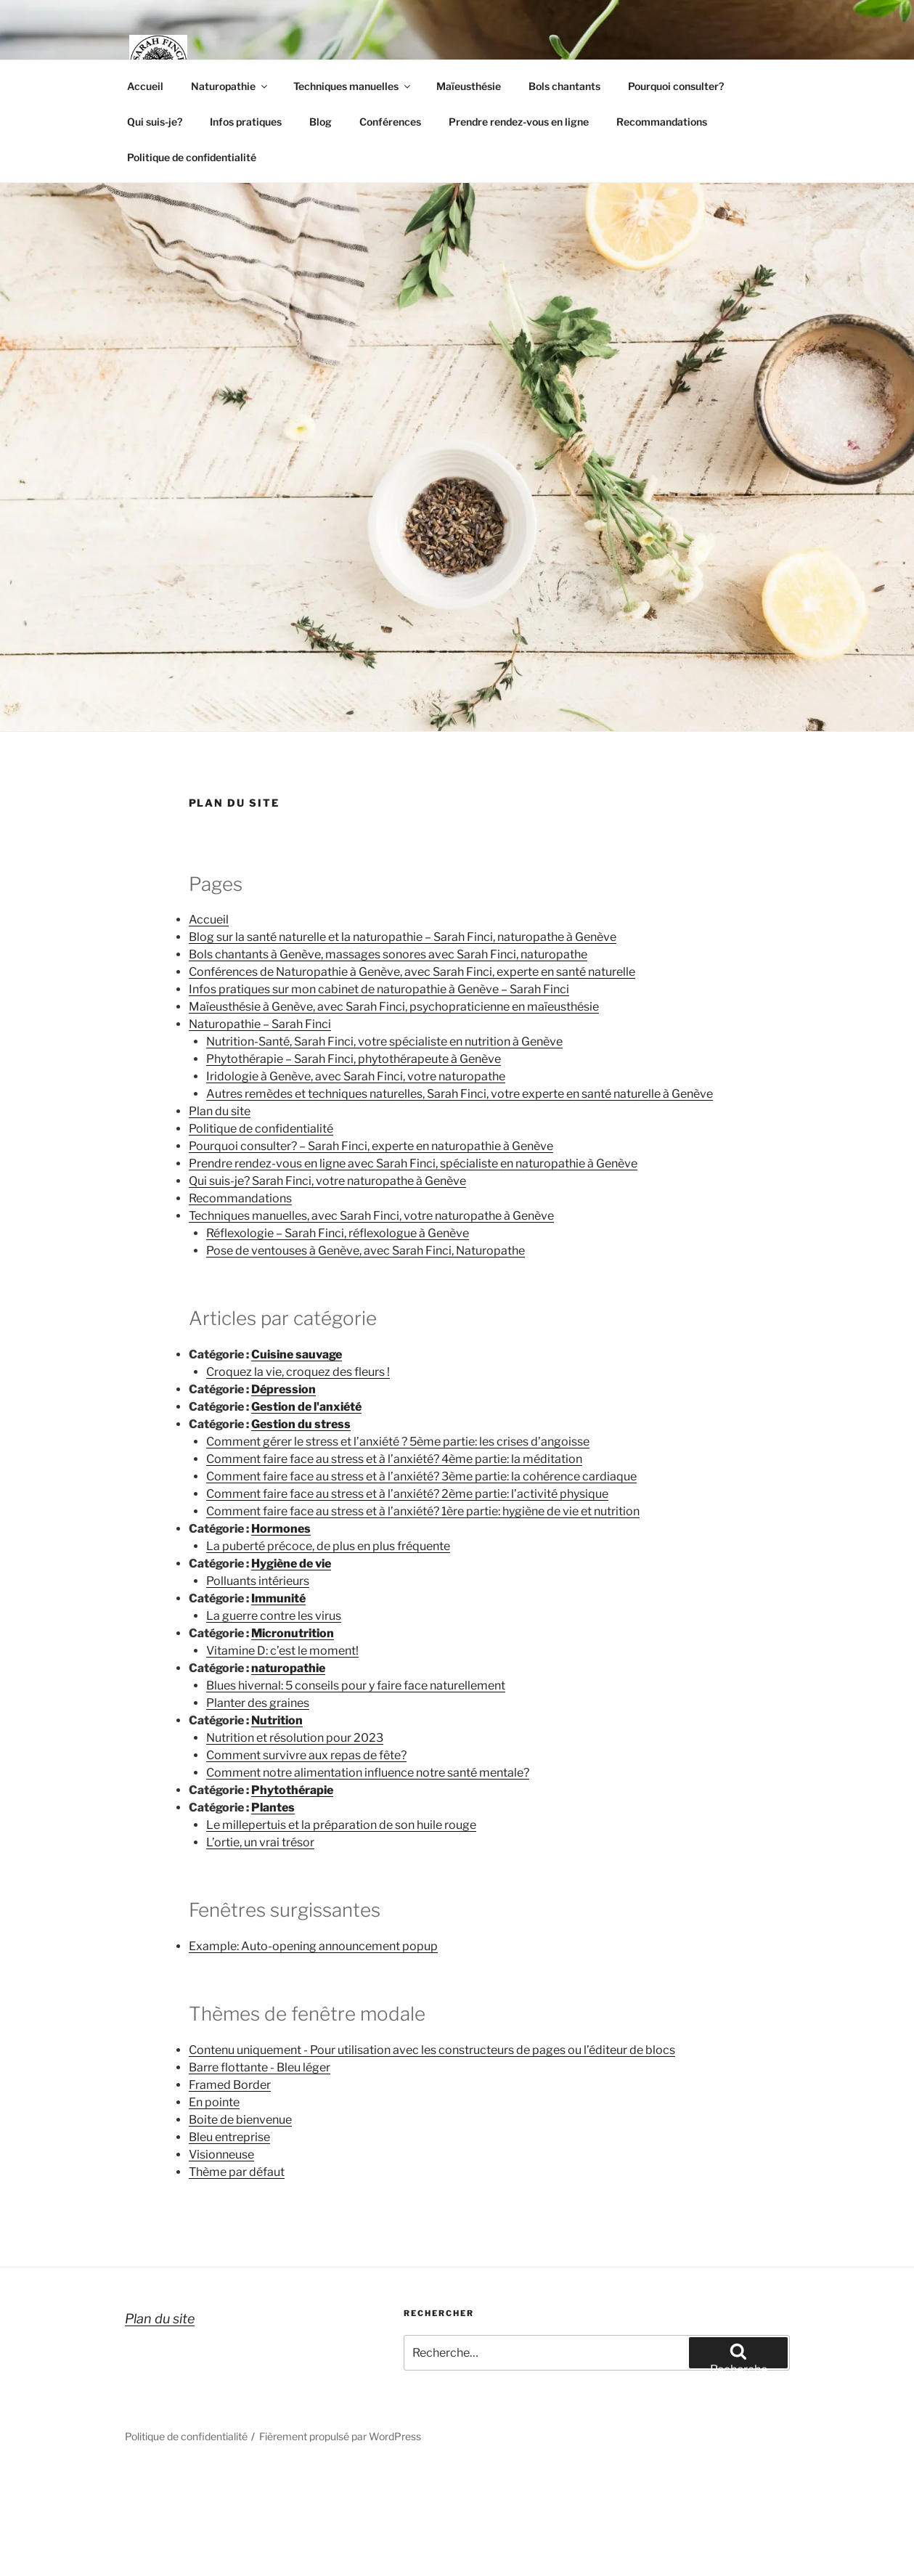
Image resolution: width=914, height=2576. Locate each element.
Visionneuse (221, 2154)
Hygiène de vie (291, 1563)
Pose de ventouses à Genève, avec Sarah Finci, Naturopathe (365, 1251)
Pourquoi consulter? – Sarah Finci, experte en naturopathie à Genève (371, 1146)
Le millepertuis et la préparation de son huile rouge (341, 1825)
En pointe (214, 2102)
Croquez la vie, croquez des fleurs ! (298, 1372)
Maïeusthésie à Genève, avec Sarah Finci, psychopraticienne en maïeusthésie (394, 1007)
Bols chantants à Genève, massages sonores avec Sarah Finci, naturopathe (388, 954)
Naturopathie (230, 86)
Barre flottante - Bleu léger (259, 2067)
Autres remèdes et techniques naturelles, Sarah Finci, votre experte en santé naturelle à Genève (459, 1094)
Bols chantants (564, 86)
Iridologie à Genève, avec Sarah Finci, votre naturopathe (355, 1076)
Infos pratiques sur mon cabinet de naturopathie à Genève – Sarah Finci (379, 989)
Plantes (273, 1807)
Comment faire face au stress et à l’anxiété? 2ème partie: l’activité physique (407, 1494)
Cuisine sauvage (296, 1354)
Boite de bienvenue (240, 2120)
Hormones (281, 1529)
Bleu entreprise (229, 2137)
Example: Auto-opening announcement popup (313, 1946)
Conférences (390, 121)
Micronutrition (292, 1633)
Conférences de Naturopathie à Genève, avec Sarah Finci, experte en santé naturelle (412, 972)
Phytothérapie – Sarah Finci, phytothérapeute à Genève (353, 1059)
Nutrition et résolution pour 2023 (294, 1738)
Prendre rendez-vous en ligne (519, 121)
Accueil (145, 86)
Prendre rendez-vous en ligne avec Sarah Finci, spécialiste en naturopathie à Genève (413, 1163)
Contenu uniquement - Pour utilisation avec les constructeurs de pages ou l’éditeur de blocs (432, 2050)
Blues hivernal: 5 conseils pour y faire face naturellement (355, 1685)
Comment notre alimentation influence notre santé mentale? (367, 1773)
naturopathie (288, 1668)
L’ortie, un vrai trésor (260, 1842)
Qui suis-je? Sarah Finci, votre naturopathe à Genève (327, 1181)
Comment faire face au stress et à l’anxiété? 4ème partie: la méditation (394, 1459)
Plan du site (219, 1111)
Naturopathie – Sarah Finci (260, 1024)
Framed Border (230, 2085)
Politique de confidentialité (191, 157)
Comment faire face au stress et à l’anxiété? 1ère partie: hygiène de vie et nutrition (423, 1511)
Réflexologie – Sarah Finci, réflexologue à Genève (337, 1233)
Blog (320, 121)
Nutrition (277, 1720)
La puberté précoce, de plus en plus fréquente (328, 1546)
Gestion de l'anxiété (306, 1407)
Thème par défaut (237, 2172)
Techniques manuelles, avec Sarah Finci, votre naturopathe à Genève (371, 1216)
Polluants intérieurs (257, 1581)
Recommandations (661, 121)
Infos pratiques (246, 121)
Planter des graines (257, 1703)
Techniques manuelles (352, 86)
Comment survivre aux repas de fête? (306, 1755)
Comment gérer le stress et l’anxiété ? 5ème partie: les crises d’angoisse (397, 1441)
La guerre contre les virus (273, 1616)
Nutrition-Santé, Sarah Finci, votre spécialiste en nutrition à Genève (384, 1041)
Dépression (283, 1389)
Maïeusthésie (468, 86)
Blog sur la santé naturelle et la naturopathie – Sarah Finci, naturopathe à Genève (402, 937)
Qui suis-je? (154, 121)
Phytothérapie (292, 1790)
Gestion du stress (301, 1424)
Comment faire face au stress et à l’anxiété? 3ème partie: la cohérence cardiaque (421, 1476)
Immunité (278, 1598)
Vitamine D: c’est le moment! (282, 1651)
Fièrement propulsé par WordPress (340, 2436)
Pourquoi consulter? (676, 86)
